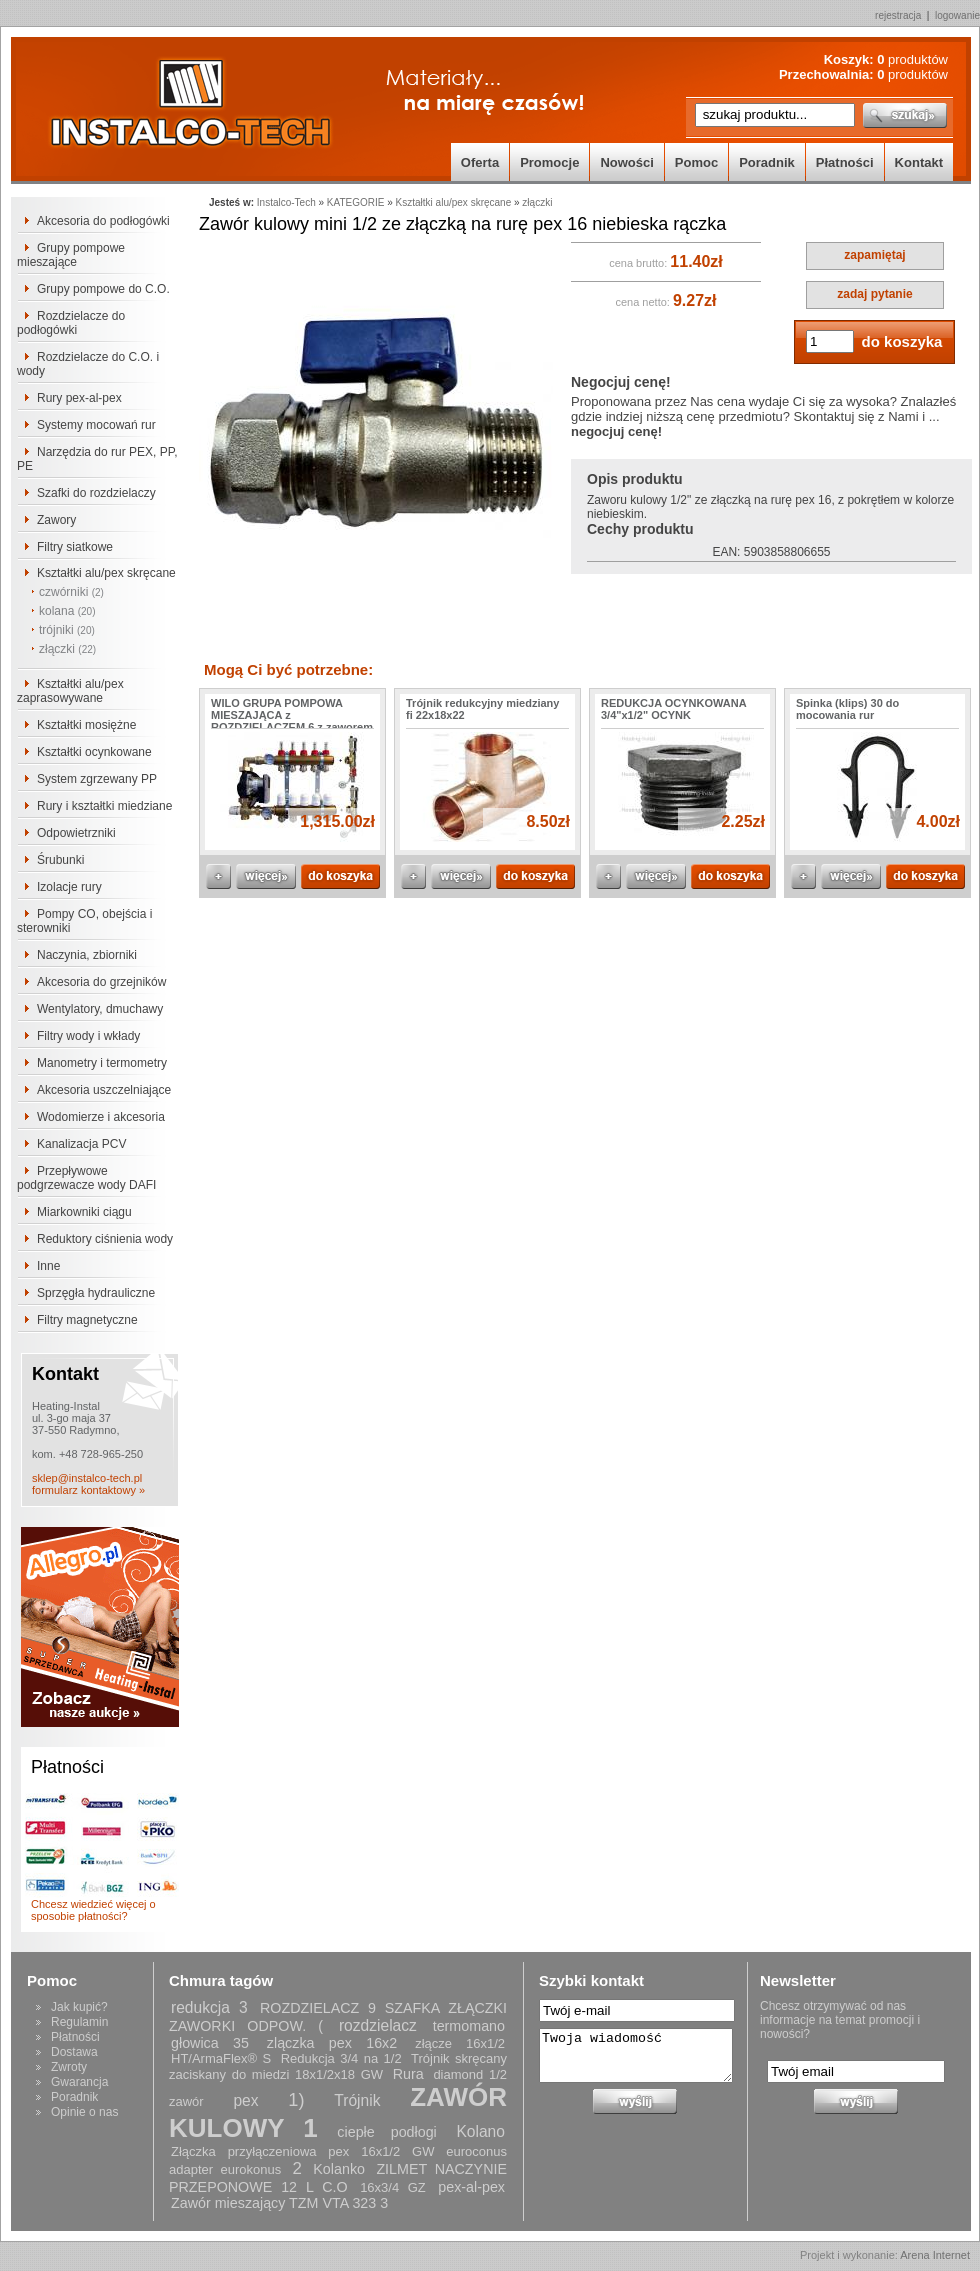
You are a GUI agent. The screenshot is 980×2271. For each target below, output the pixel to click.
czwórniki (71, 592)
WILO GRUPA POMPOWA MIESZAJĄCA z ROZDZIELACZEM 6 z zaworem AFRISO (292, 721)
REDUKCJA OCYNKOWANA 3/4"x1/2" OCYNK (673, 709)
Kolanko (339, 2169)
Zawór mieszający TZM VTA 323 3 (279, 2203)
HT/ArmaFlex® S (221, 2058)
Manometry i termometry (102, 1063)
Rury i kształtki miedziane (104, 806)
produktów (912, 59)
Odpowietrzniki (76, 833)
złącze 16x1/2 (460, 2043)
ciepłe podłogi (386, 2132)
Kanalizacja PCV (81, 1144)
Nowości (626, 162)
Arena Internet (935, 2255)
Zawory (56, 520)
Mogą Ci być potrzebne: (288, 669)
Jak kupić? (79, 2007)
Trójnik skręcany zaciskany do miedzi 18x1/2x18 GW (338, 2066)
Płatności (845, 162)
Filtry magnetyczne (87, 1320)
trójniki (67, 630)
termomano (469, 2026)
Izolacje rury (69, 887)
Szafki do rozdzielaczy (96, 493)
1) (296, 2100)
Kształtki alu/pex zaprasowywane (70, 691)
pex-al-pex (471, 2187)
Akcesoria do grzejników (101, 982)
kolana (67, 611)
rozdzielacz (378, 2025)
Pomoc (696, 162)
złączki (67, 649)
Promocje (549, 162)
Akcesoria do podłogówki (103, 221)
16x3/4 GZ (393, 2187)
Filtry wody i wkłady (88, 1036)
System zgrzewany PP (97, 779)
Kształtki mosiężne (86, 725)
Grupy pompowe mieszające (71, 255)
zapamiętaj (874, 255)
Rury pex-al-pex (79, 398)
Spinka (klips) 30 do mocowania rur (847, 709)
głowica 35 (210, 2043)
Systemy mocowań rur (96, 425)
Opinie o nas (84, 2112)
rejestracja (898, 15)
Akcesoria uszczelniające (104, 1090)
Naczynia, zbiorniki (87, 955)
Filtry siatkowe (75, 547)
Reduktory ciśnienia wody (105, 1239)
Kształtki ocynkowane (94, 752)
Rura (408, 2074)
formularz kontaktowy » (88, 1490)
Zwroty (69, 2067)
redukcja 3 (209, 2007)
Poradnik (767, 162)
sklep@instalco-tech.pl (87, 1478)
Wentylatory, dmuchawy (100, 1009)
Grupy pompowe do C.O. (103, 289)
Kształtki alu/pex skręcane (106, 573)
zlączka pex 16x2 (332, 2043)
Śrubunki (60, 860)
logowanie (957, 15)
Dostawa (74, 2052)
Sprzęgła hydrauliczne (96, 1293)
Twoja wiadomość (636, 2055)
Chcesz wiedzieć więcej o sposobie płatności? (93, 1910)
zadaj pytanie (874, 294)
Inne (48, 1266)
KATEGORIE (356, 202)
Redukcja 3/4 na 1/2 (341, 2058)
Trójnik (357, 2100)
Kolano (480, 2131)
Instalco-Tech (286, 202)
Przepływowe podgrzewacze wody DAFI (86, 1178)
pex (245, 2100)
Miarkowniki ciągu (84, 1212)
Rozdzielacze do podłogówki (71, 323)
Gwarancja (79, 2082)
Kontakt (919, 162)
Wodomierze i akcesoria (101, 1117)
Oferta (480, 162)
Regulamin (79, 2022)
